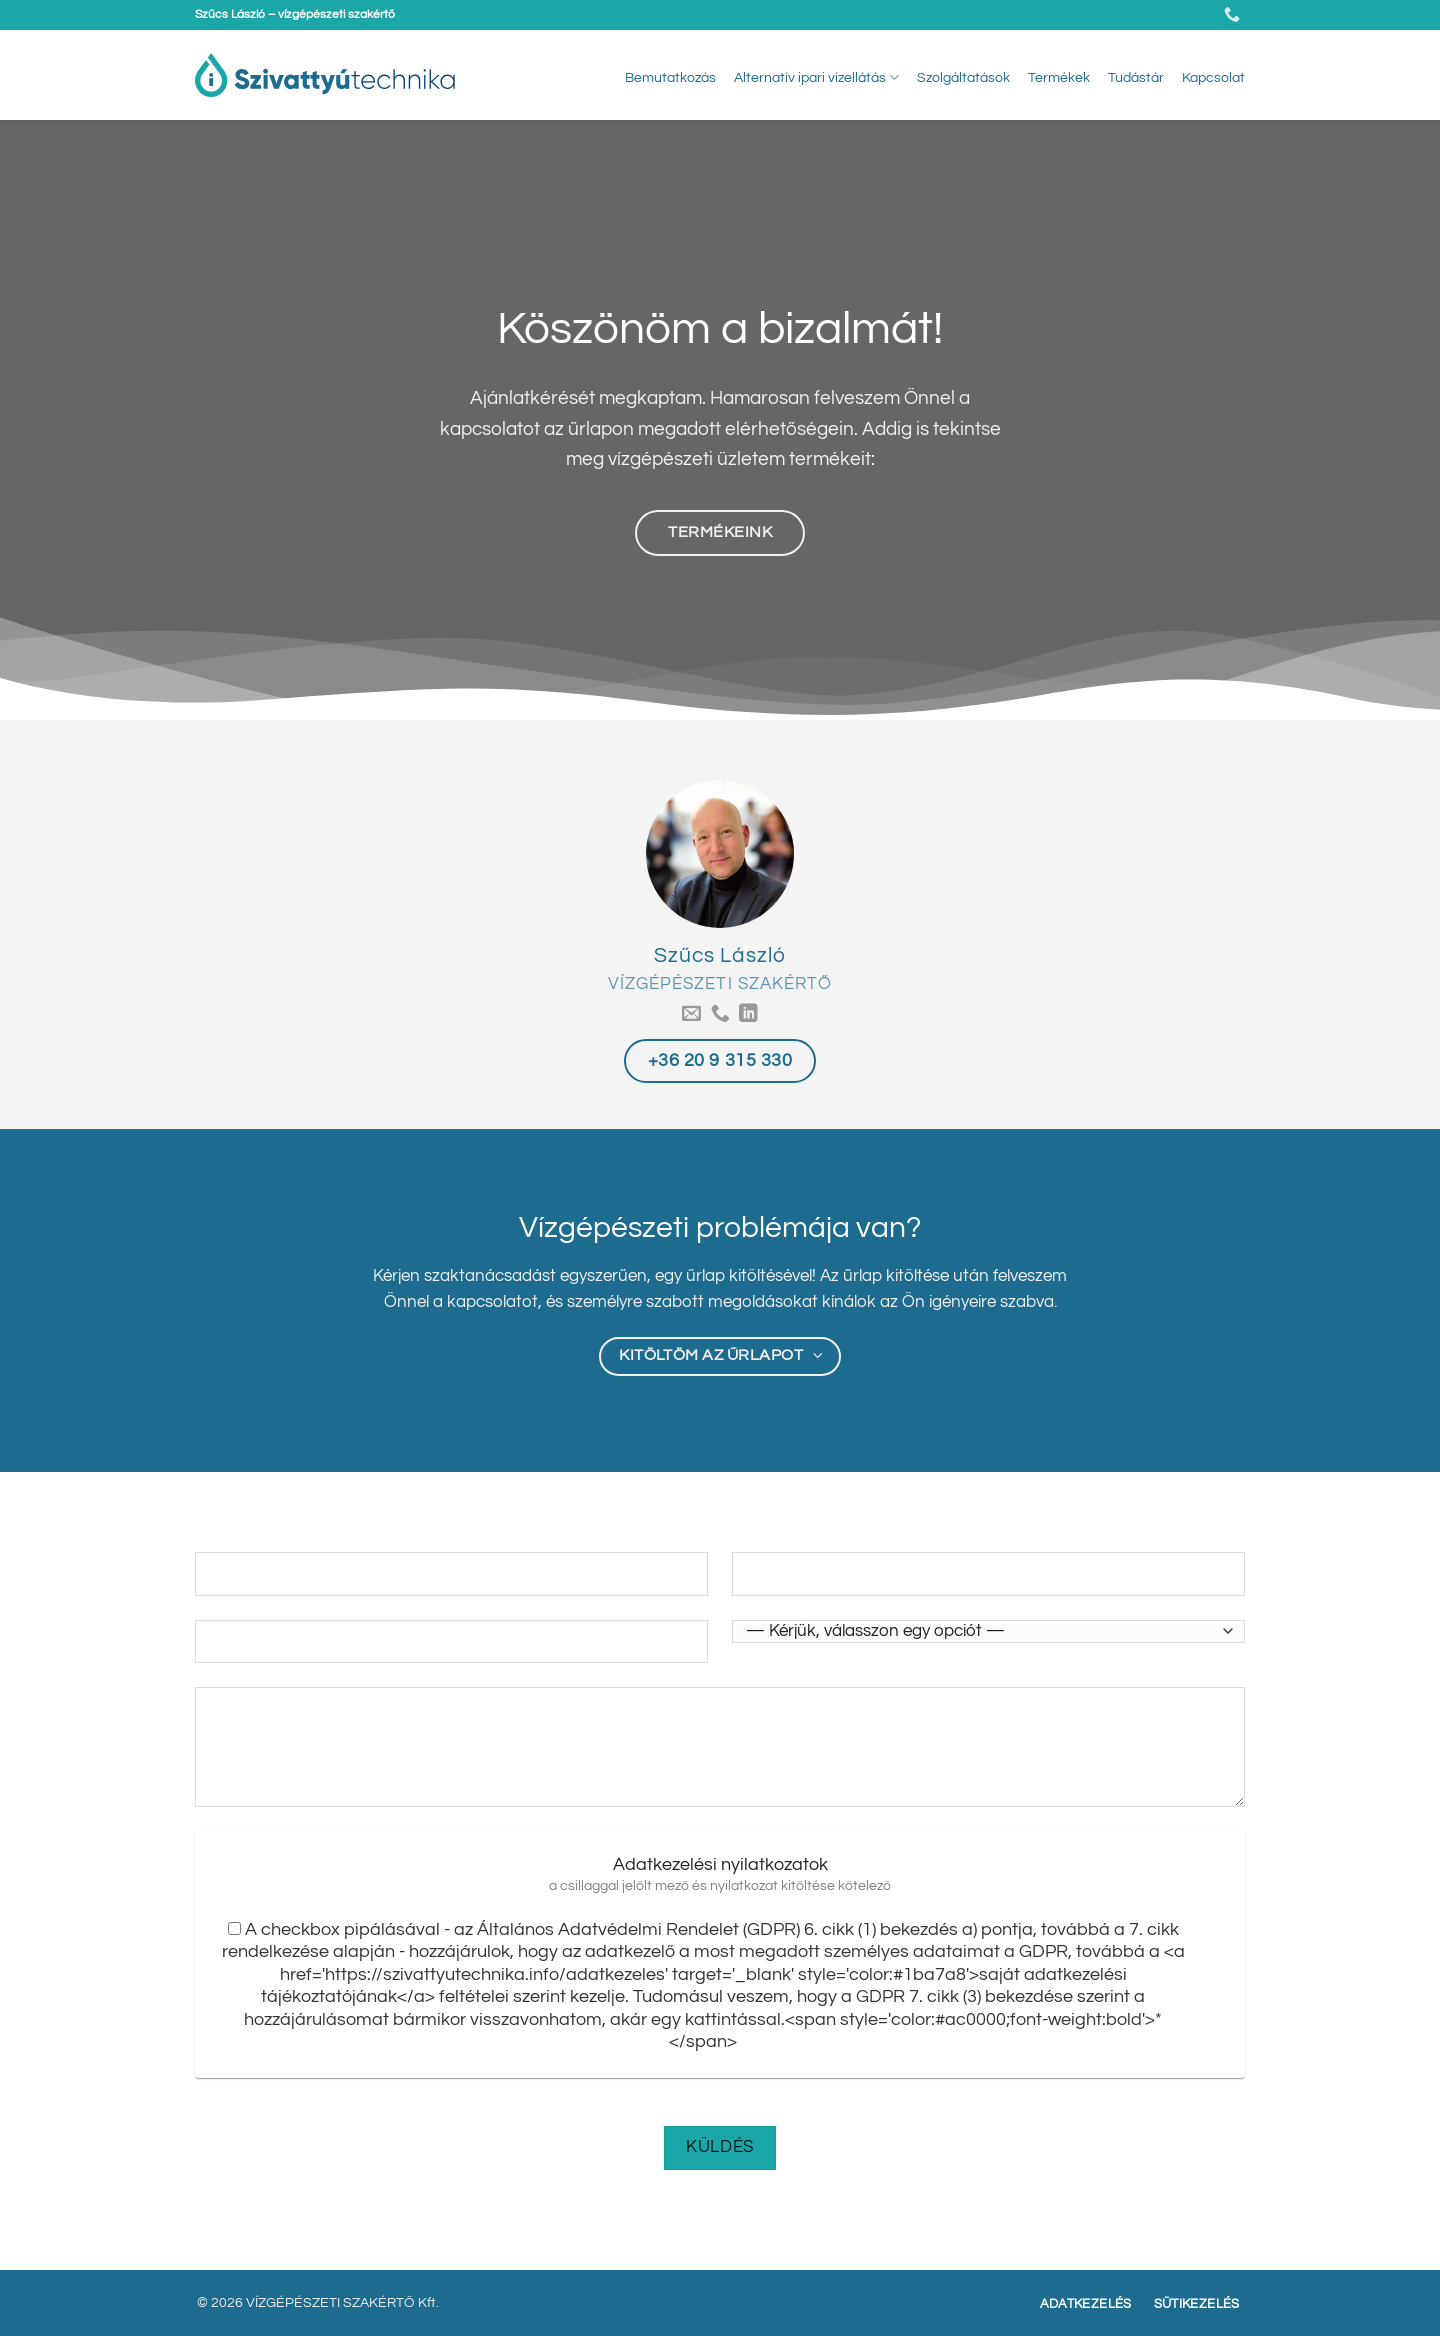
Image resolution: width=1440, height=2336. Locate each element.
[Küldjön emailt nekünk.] (691, 1014)
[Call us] (720, 1014)
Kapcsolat (1213, 77)
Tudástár (1136, 77)
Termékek (1059, 77)
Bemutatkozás (670, 77)
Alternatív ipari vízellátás (816, 77)
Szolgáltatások (963, 77)
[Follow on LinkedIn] (748, 1014)
